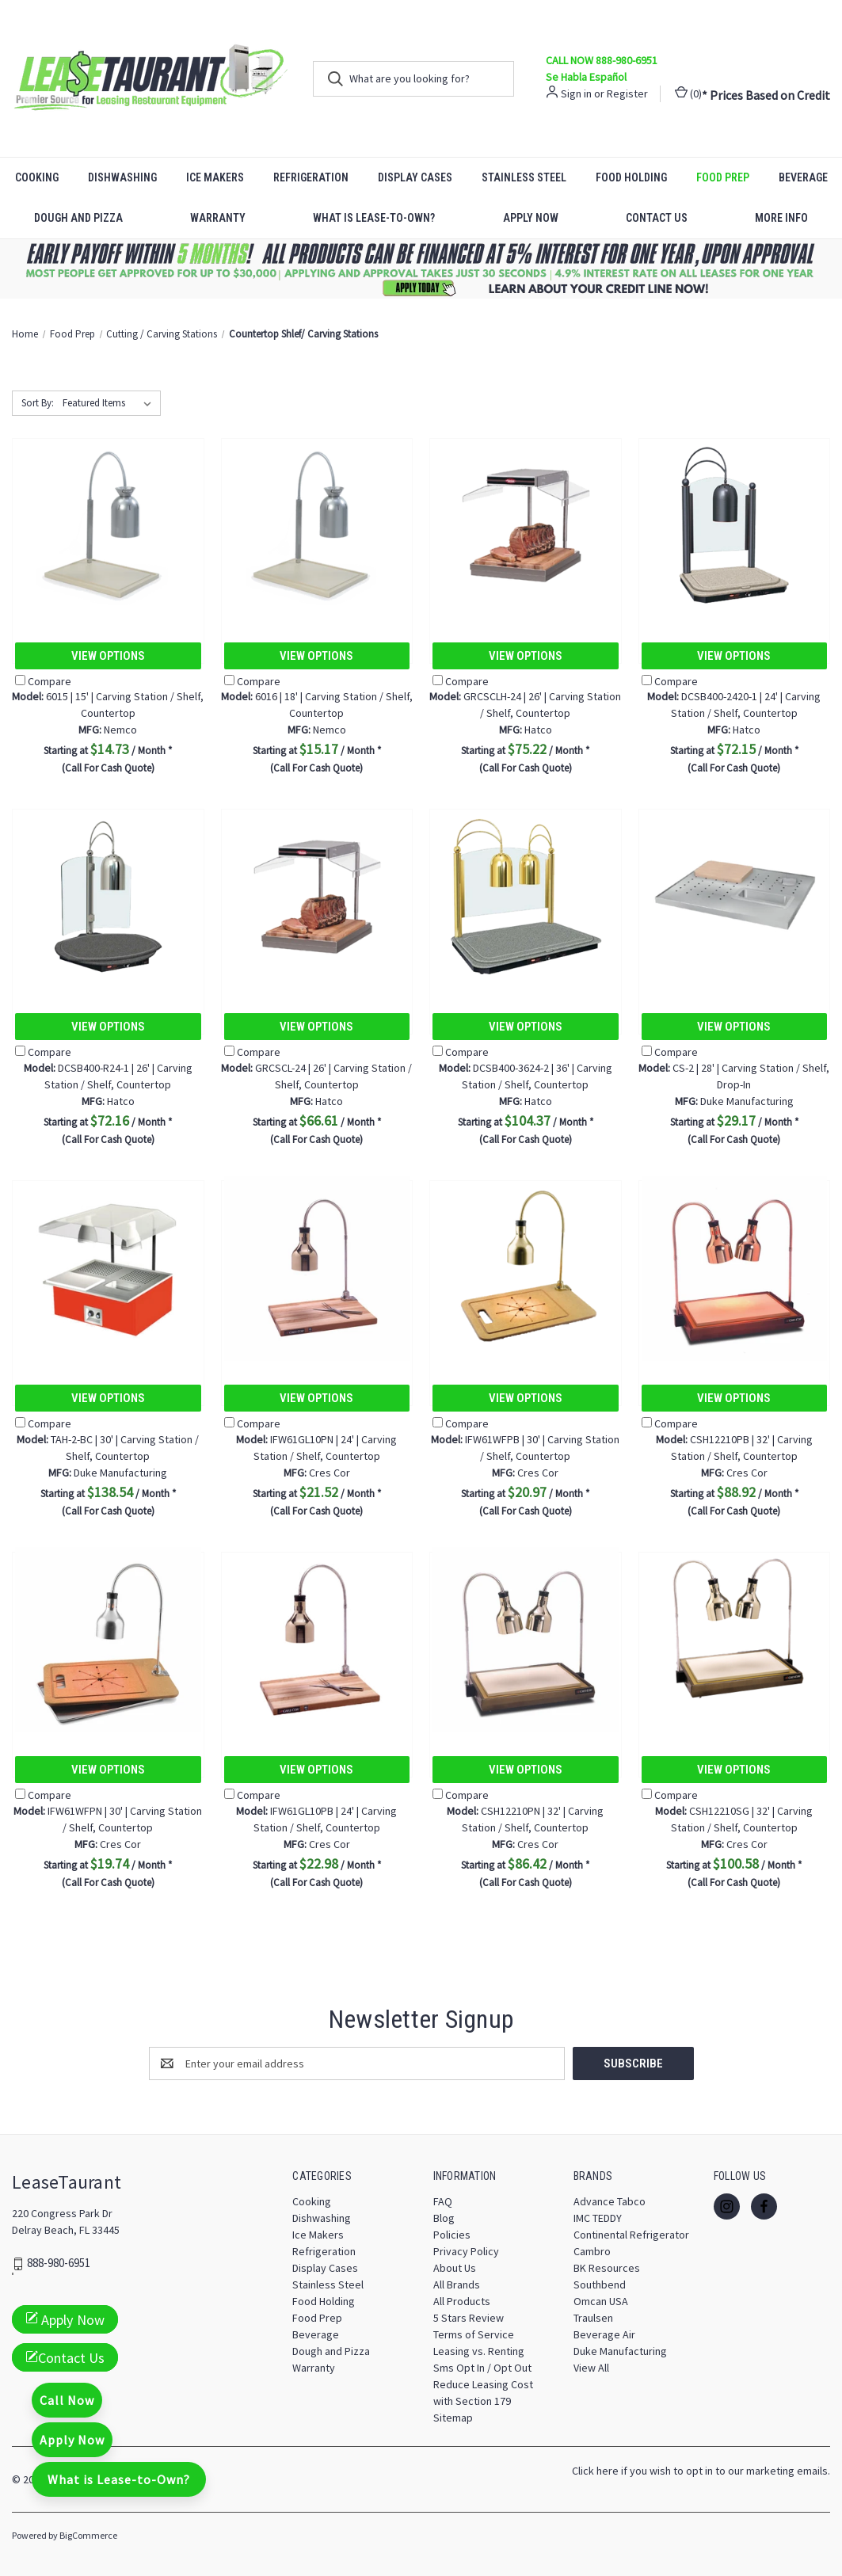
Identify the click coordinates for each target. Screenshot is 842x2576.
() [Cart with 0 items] (688, 93)
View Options (108, 656)
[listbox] (110, 403)
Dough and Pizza (78, 217)
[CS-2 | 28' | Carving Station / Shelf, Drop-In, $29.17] (735, 896)
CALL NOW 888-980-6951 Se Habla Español (601, 68)
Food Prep (722, 177)
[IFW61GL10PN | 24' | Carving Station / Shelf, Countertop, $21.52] (317, 1267)
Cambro (592, 2251)
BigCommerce (88, 2535)
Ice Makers (215, 177)
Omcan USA (600, 2301)
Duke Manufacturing (620, 2351)
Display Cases (415, 177)
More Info (781, 217)
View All (591, 2368)
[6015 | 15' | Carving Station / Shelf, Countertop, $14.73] (108, 525)
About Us (454, 2268)
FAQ (442, 2201)
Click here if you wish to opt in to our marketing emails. (701, 2471)
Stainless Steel (524, 177)
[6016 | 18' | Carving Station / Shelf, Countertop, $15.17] (317, 525)
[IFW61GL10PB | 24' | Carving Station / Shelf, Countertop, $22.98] (317, 1639)
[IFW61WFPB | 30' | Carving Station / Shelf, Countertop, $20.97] (525, 1267)
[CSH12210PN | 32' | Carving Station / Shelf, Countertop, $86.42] (525, 1639)
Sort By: (37, 403)
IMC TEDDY (597, 2218)
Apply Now (530, 217)
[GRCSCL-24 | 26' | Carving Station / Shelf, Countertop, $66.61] (317, 896)
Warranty (218, 217)
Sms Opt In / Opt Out (482, 2368)
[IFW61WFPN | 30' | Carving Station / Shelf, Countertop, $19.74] (108, 1639)
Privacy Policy (466, 2251)
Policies (452, 2234)
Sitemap (453, 2417)
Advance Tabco (609, 2201)
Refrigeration (311, 177)
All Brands (456, 2284)
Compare (43, 681)
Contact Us (657, 217)
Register (627, 93)
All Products (461, 2301)
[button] (421, 269)
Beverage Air (604, 2334)
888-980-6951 (58, 2263)
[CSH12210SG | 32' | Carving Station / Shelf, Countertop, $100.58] (735, 1639)
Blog (444, 2218)
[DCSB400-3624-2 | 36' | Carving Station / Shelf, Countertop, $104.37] (525, 896)
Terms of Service (473, 2334)
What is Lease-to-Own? (374, 217)
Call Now (67, 2400)
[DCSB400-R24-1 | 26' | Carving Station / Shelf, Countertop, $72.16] (108, 896)
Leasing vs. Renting (478, 2351)
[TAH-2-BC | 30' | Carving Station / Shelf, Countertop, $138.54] (108, 1267)
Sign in (576, 93)
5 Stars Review (468, 2318)
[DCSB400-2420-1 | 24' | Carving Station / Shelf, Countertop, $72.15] (735, 525)
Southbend (599, 2284)
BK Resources (606, 2268)
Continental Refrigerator (631, 2234)
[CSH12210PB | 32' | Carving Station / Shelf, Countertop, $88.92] (735, 1267)
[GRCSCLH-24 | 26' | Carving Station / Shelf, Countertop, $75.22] (525, 525)
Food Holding (631, 177)
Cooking (37, 177)
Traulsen (593, 2318)
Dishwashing (122, 177)
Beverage (803, 177)
